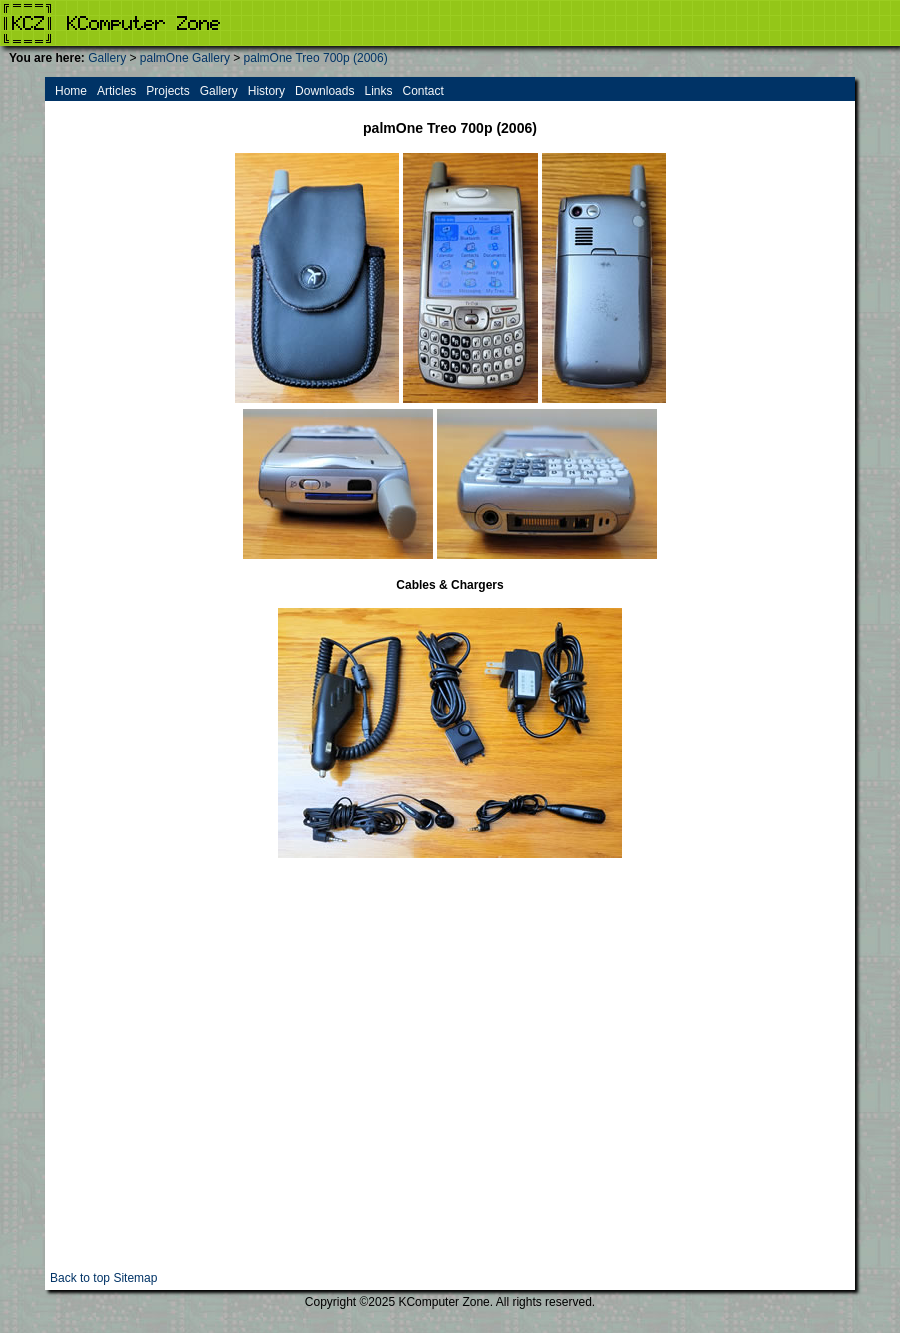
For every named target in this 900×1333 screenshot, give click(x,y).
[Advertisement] (187, 1083)
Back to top (80, 1278)
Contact (422, 91)
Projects (167, 91)
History (266, 91)
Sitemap (135, 1278)
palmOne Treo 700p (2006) (316, 58)
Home (71, 91)
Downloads (324, 91)
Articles (116, 91)
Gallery (107, 58)
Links (378, 91)
